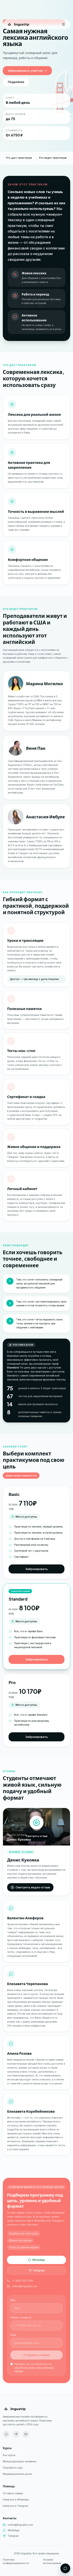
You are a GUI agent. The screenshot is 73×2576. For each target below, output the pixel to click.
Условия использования (52, 2561)
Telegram (37, 2270)
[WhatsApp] (6, 2434)
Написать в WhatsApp (16, 2499)
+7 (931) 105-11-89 (20, 2280)
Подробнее (16, 82)
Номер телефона (20, 2317)
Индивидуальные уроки (17, 2473)
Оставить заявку (13, 2493)
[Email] (25, 2434)
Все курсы (9, 2455)
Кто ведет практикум (53, 157)
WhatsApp (36, 2259)
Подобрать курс (13, 2467)
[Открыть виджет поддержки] (65, 2568)
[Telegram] (16, 2434)
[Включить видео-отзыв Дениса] (36, 1827)
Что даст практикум (19, 157)
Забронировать (36, 1569)
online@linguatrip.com (22, 2286)
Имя (12, 2300)
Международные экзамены (19, 2461)
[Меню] (63, 24)
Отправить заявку (36, 2355)
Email (13, 2334)
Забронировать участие (27, 70)
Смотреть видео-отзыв (30, 1887)
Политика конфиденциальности (16, 2561)
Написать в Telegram (15, 2505)
